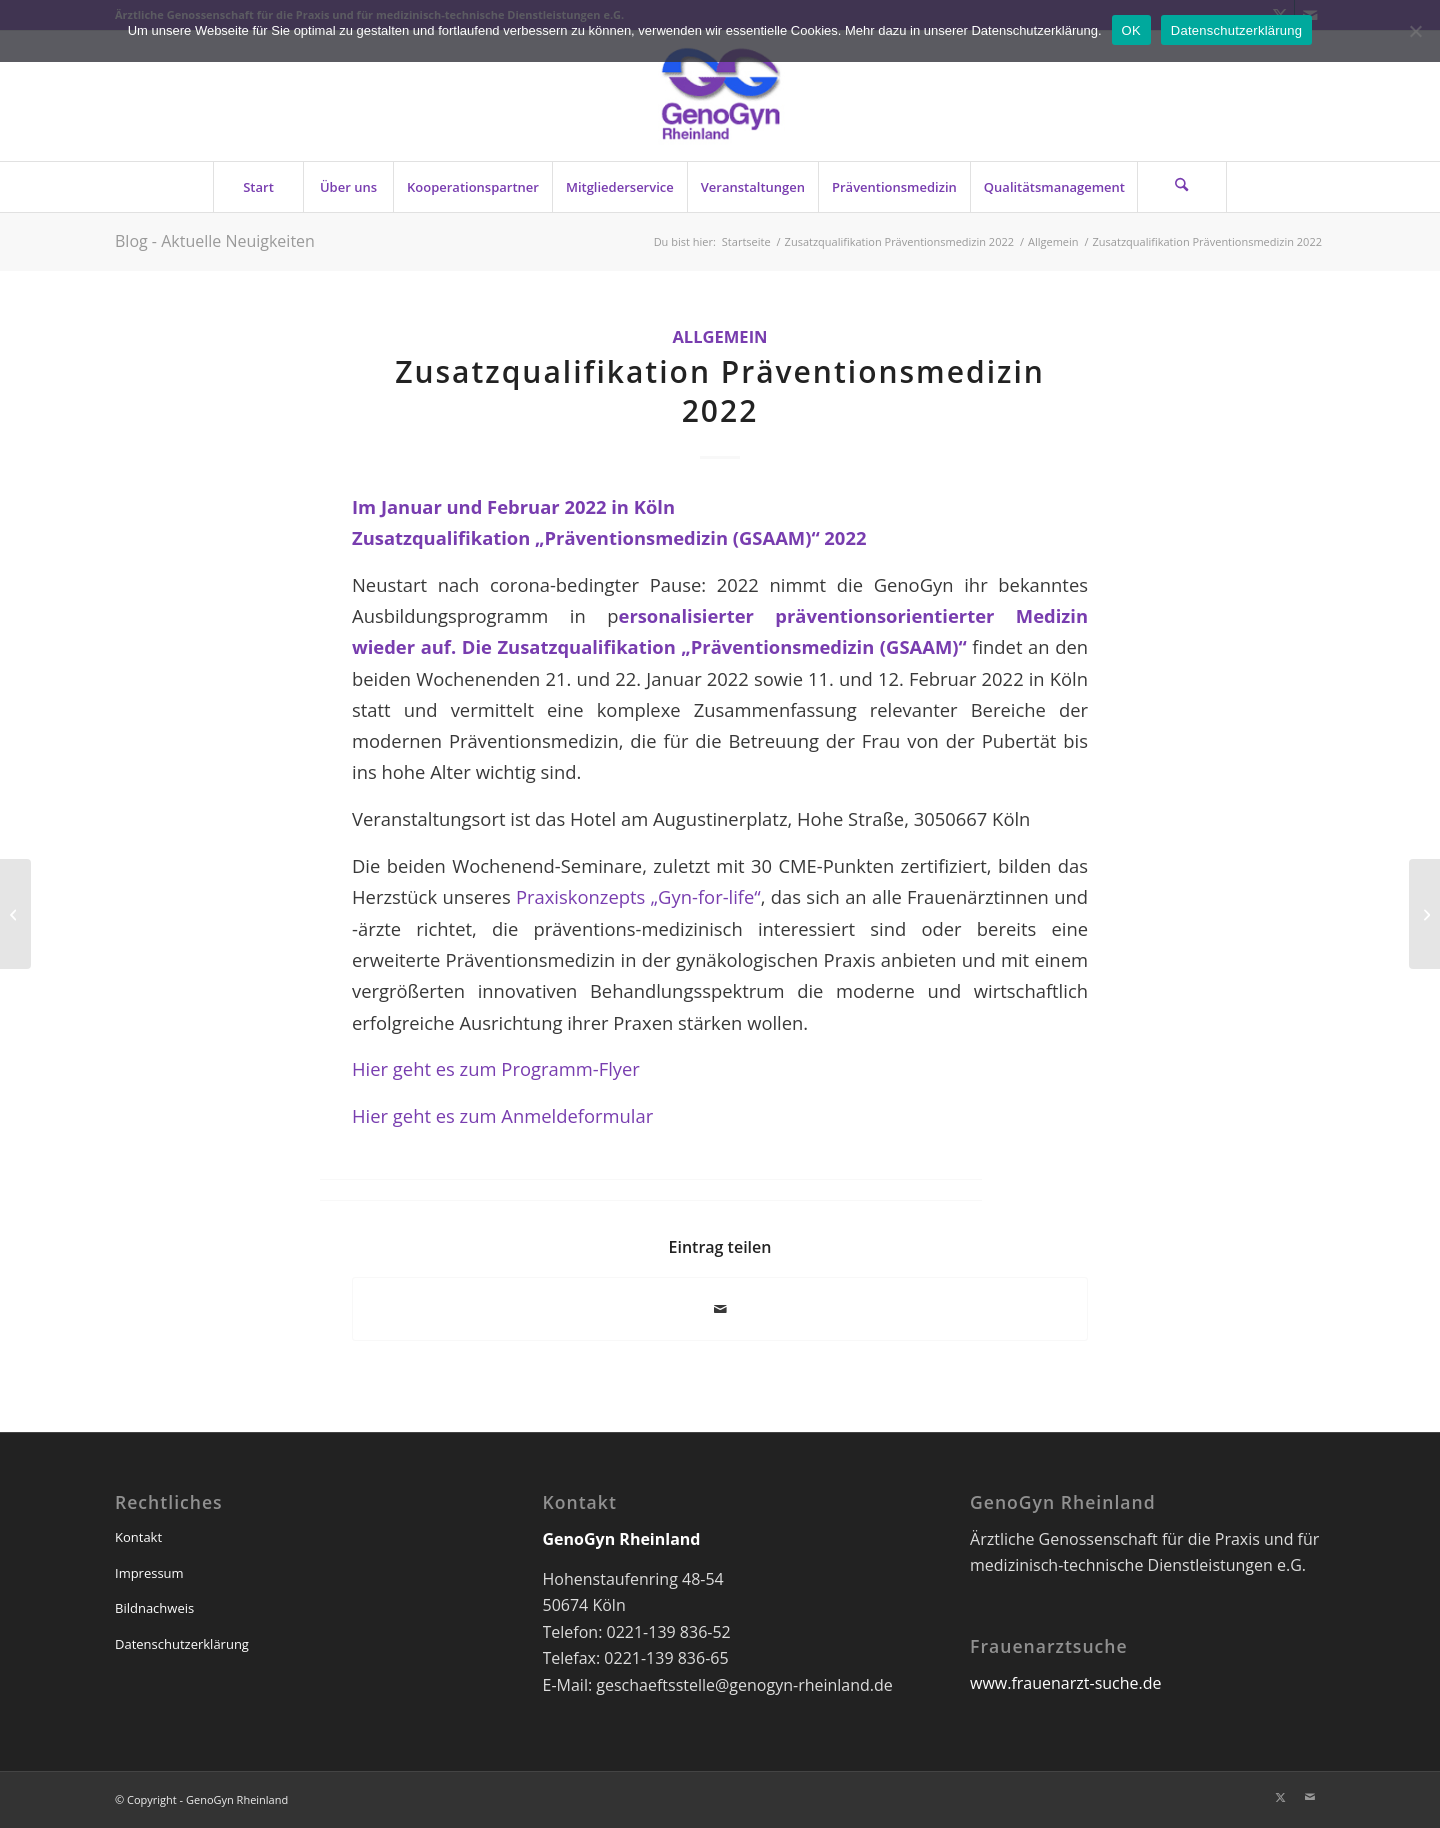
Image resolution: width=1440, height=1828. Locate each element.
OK (1131, 30)
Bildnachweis (154, 1608)
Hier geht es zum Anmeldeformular (502, 1115)
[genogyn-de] (719, 96)
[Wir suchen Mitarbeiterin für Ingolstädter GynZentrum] (15, 914)
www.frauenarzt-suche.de (1065, 1683)
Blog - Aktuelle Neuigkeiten (215, 241)
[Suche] (1182, 187)
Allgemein (719, 336)
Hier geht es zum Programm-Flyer (496, 1068)
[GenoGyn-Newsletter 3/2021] (1424, 914)
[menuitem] (258, 187)
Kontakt (138, 1537)
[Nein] (1415, 31)
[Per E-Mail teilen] (720, 1309)
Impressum (149, 1573)
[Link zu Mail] (1310, 1797)
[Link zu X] (1280, 1797)
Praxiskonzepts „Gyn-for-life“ (638, 896)
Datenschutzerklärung (182, 1644)
